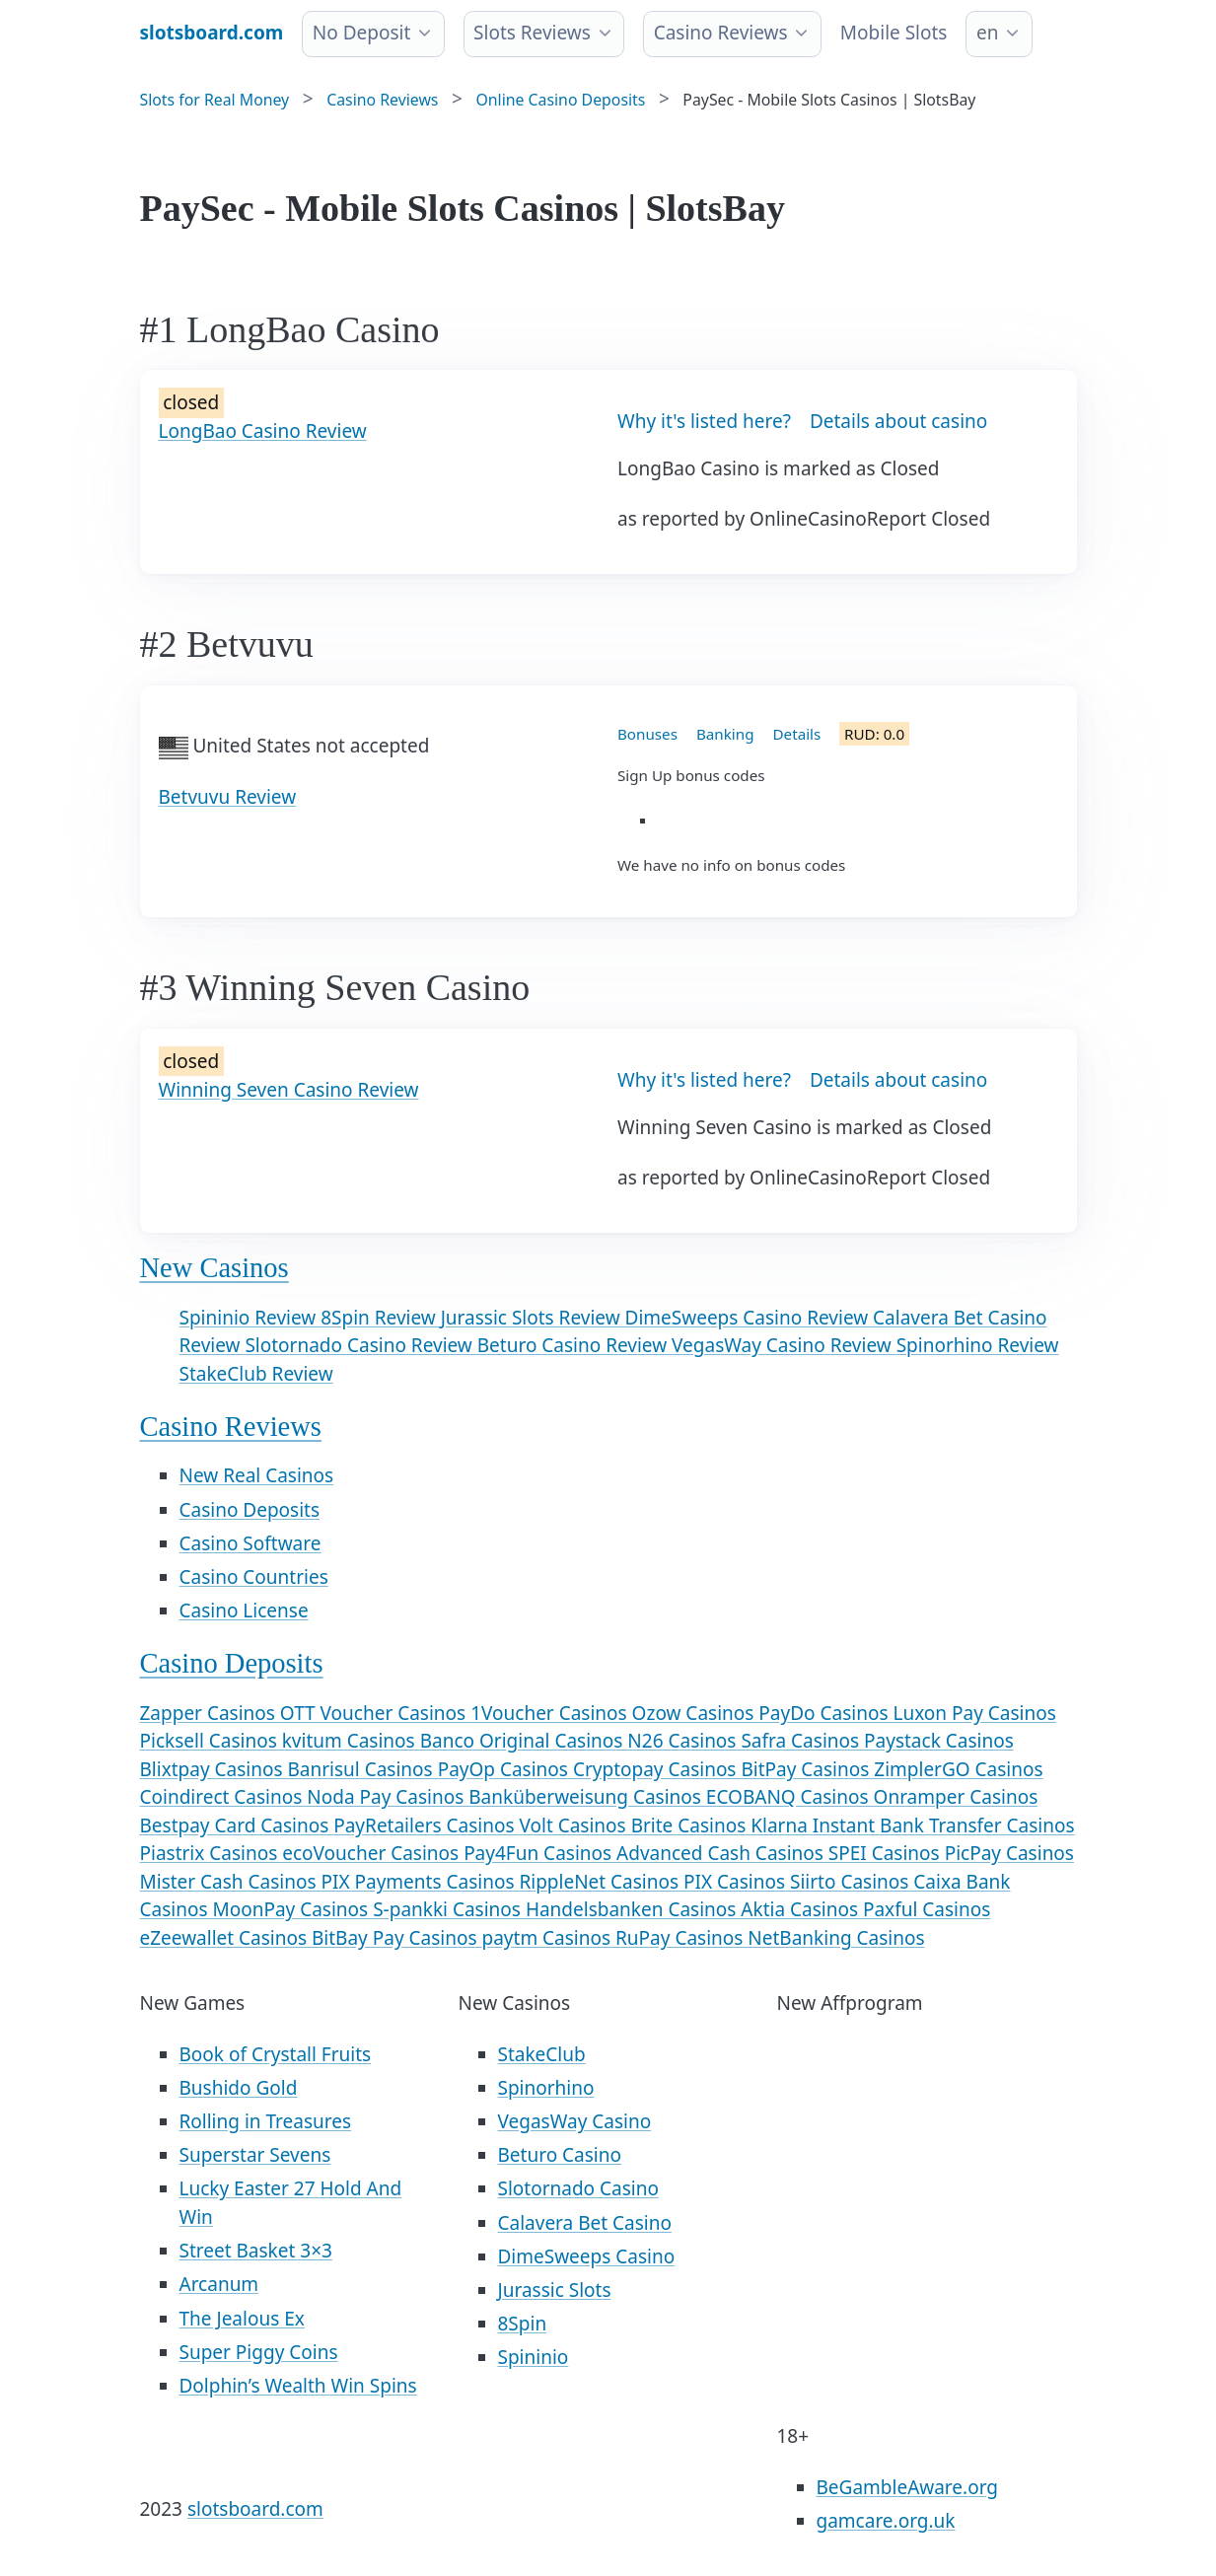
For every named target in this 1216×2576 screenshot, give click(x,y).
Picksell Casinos (211, 1740)
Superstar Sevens (255, 2155)
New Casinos (214, 1267)
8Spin (522, 2323)
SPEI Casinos (886, 1853)
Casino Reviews (721, 32)
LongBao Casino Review (263, 431)
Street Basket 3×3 (255, 2250)
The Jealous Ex (242, 2318)
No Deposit (362, 32)
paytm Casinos (548, 1938)
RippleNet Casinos (601, 1882)
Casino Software (250, 1543)
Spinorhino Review (977, 1345)
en (987, 32)
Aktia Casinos (802, 1909)
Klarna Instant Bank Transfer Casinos (912, 1825)
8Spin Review (381, 1317)
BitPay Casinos (807, 1769)
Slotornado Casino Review (360, 1345)
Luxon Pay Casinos (974, 1713)
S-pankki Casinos (449, 1909)
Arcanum (219, 2284)
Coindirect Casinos (224, 1797)
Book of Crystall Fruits (275, 2054)
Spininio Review (250, 1317)
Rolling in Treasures (265, 2121)
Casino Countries (253, 1577)
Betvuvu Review (228, 797)
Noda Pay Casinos (387, 1797)
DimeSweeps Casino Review (749, 1317)
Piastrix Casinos (211, 1853)
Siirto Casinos (851, 1882)
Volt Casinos (574, 1825)
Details (797, 734)
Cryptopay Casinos (657, 1769)
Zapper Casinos (210, 1713)
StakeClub (542, 2054)
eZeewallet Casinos (226, 1938)
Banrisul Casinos (363, 1769)
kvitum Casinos (351, 1740)
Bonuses (647, 734)
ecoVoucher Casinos (373, 1853)
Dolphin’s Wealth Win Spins (298, 2385)
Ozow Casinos (695, 1713)
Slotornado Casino (578, 2188)
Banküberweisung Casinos (587, 1797)
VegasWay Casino (575, 2121)
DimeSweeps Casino (587, 2256)
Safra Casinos (802, 1740)
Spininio (533, 2357)
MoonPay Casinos (292, 1909)
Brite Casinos (691, 1825)
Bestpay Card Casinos (237, 1825)
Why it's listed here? (704, 421)
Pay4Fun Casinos (540, 1853)
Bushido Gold (238, 2088)
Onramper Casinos (956, 1797)
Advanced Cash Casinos (722, 1853)
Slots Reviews (532, 32)
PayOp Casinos (505, 1769)
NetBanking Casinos (836, 1938)
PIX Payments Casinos (421, 1882)
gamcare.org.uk (886, 2521)
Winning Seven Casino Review (289, 1090)
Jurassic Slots (554, 2290)
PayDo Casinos (825, 1713)
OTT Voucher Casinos (375, 1713)
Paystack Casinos (939, 1740)
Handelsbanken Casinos (633, 1909)
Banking (725, 734)
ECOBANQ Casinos (790, 1797)
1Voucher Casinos (550, 1713)
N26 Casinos (684, 1740)
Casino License (244, 1610)
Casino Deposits (250, 1510)
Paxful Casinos (926, 1909)
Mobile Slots (894, 32)
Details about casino (898, 421)
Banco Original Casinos (524, 1740)
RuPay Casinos (681, 1938)
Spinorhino (546, 2088)
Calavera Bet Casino (585, 2223)
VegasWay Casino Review (784, 1345)
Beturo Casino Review (574, 1345)
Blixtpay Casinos (214, 1769)
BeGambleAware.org (907, 2487)
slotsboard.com (255, 2509)
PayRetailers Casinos (426, 1825)
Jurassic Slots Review (533, 1317)
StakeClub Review (256, 1374)
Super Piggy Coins (258, 2352)
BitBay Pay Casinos (396, 1938)
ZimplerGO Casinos (958, 1769)
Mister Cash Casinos (231, 1882)
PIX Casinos (736, 1882)
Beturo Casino (559, 2155)
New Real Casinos (256, 1475)
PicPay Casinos (1009, 1853)
